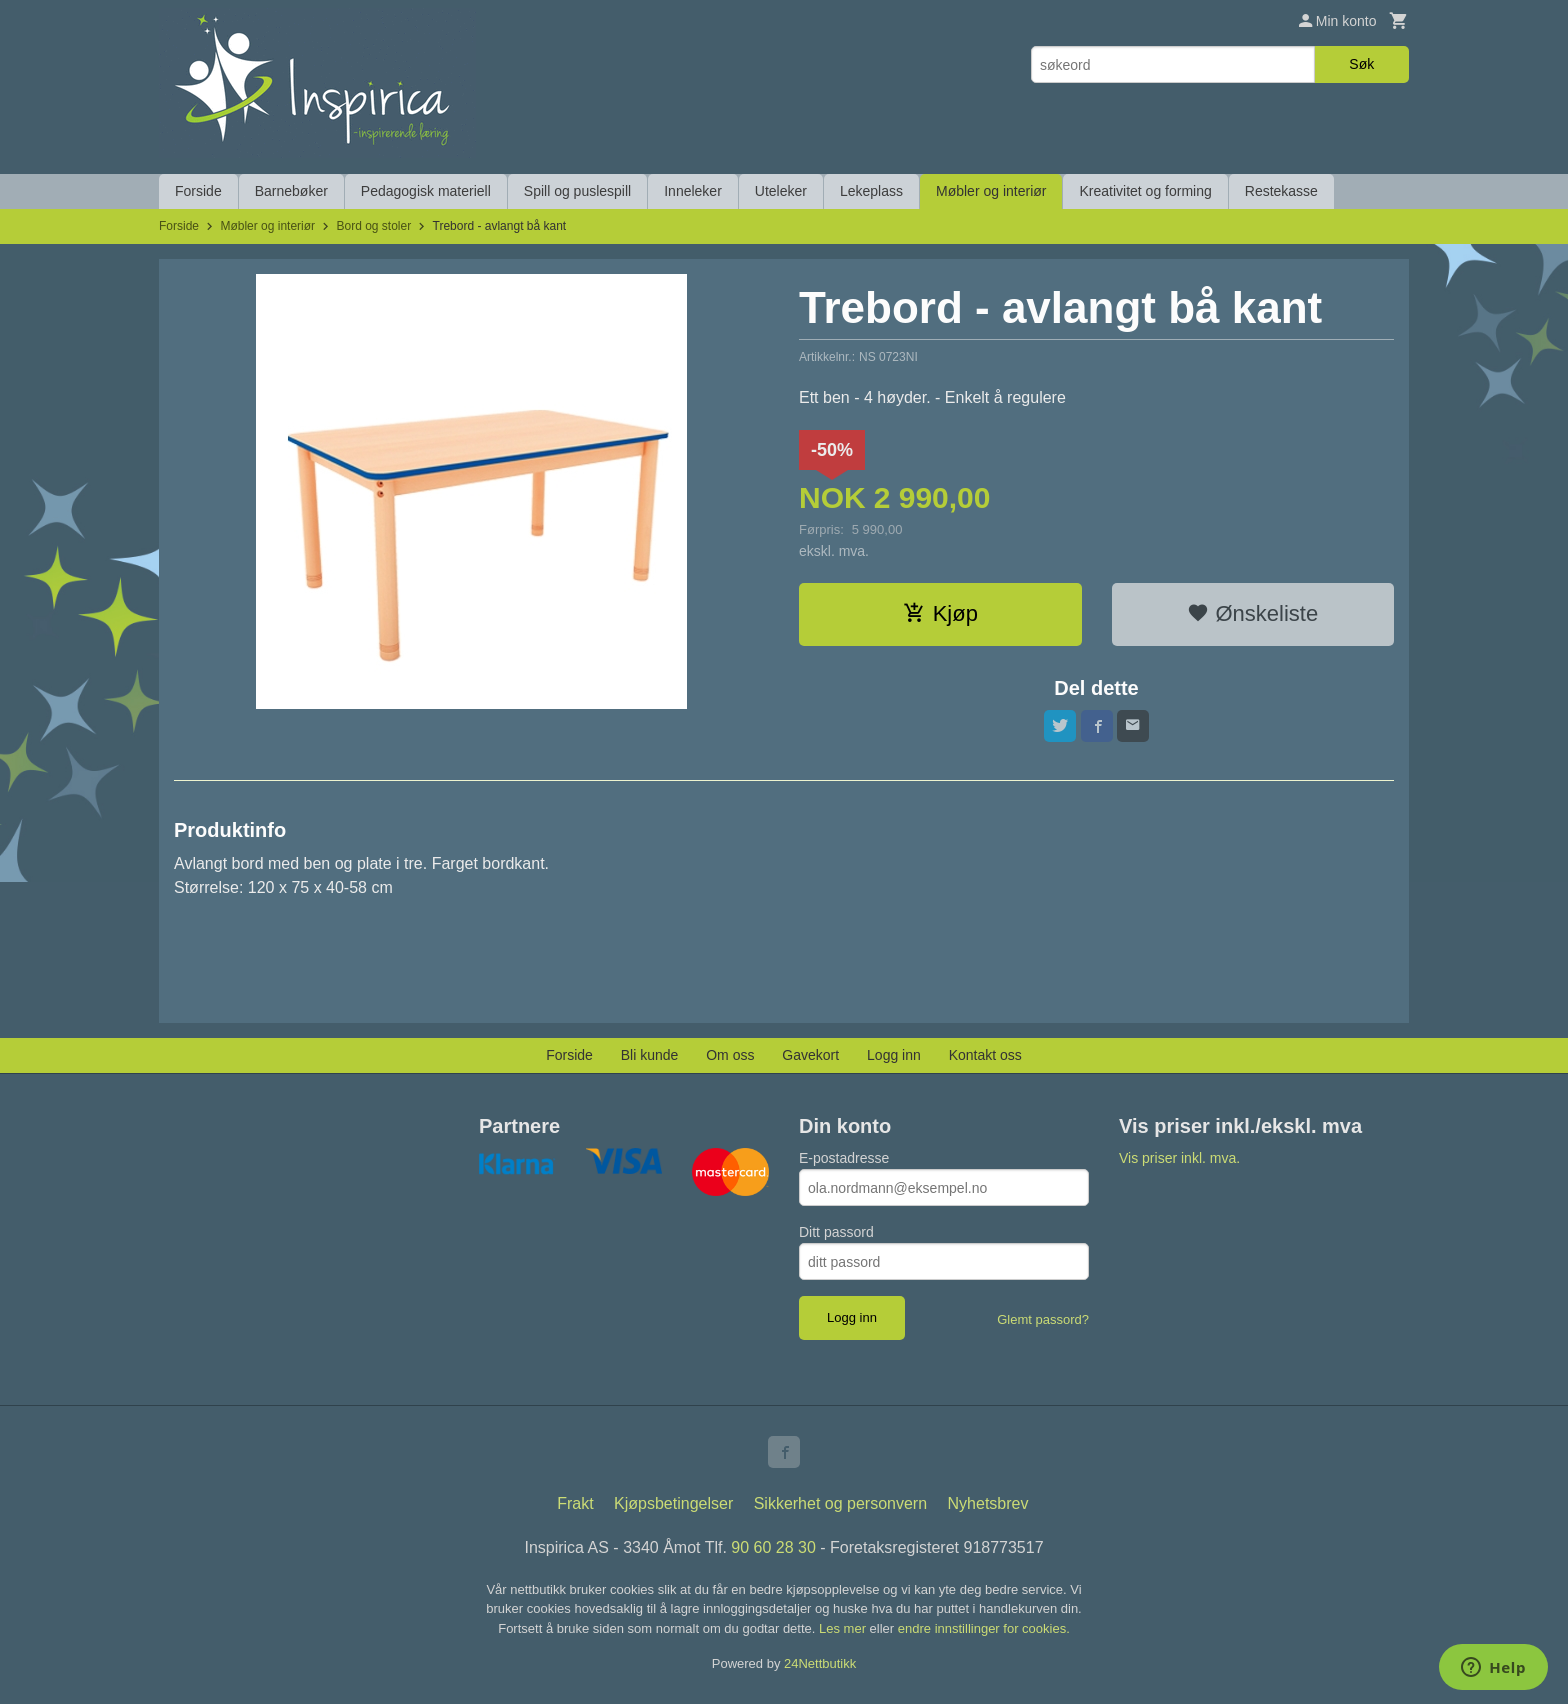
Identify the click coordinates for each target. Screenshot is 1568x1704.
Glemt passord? (1043, 1319)
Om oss (730, 1055)
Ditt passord (836, 1232)
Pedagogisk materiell (426, 191)
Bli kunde (650, 1055)
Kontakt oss (985, 1055)
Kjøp (940, 613)
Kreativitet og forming (1145, 191)
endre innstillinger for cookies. (984, 1628)
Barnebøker (291, 191)
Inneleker (693, 191)
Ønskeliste (1252, 613)
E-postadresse (844, 1158)
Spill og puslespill (577, 191)
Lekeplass (871, 191)
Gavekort (810, 1055)
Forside (198, 191)
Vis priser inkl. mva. (1179, 1158)
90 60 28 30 (773, 1547)
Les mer (844, 1628)
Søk (1361, 64)
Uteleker (781, 191)
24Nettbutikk (820, 1663)
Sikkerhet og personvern (840, 1503)
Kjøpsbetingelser (673, 1503)
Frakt (575, 1503)
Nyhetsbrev (988, 1503)
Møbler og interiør (991, 191)
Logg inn (894, 1055)
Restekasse (1281, 191)
